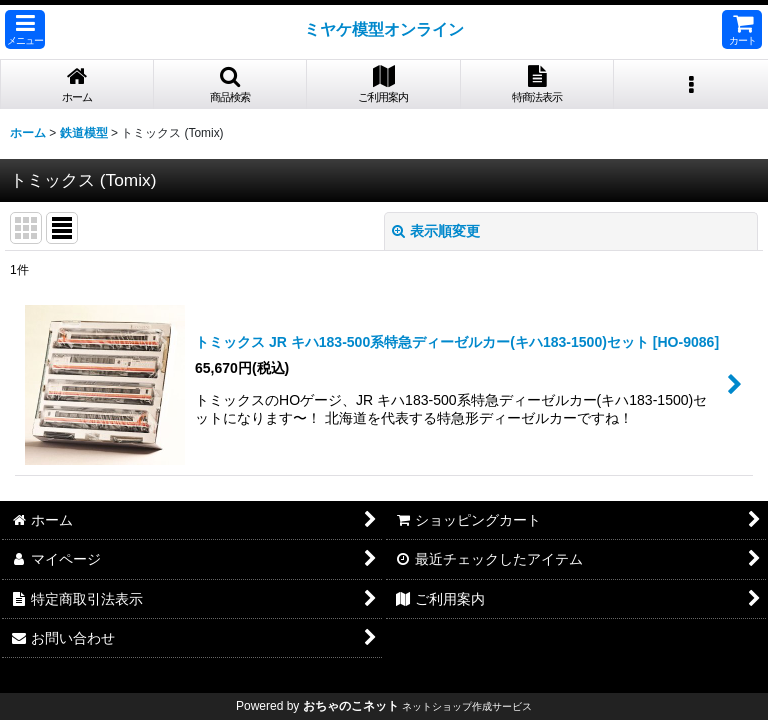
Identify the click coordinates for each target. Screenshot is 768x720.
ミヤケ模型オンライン (384, 29)
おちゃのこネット (351, 706)
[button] (25, 29)
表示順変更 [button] (436, 231)
